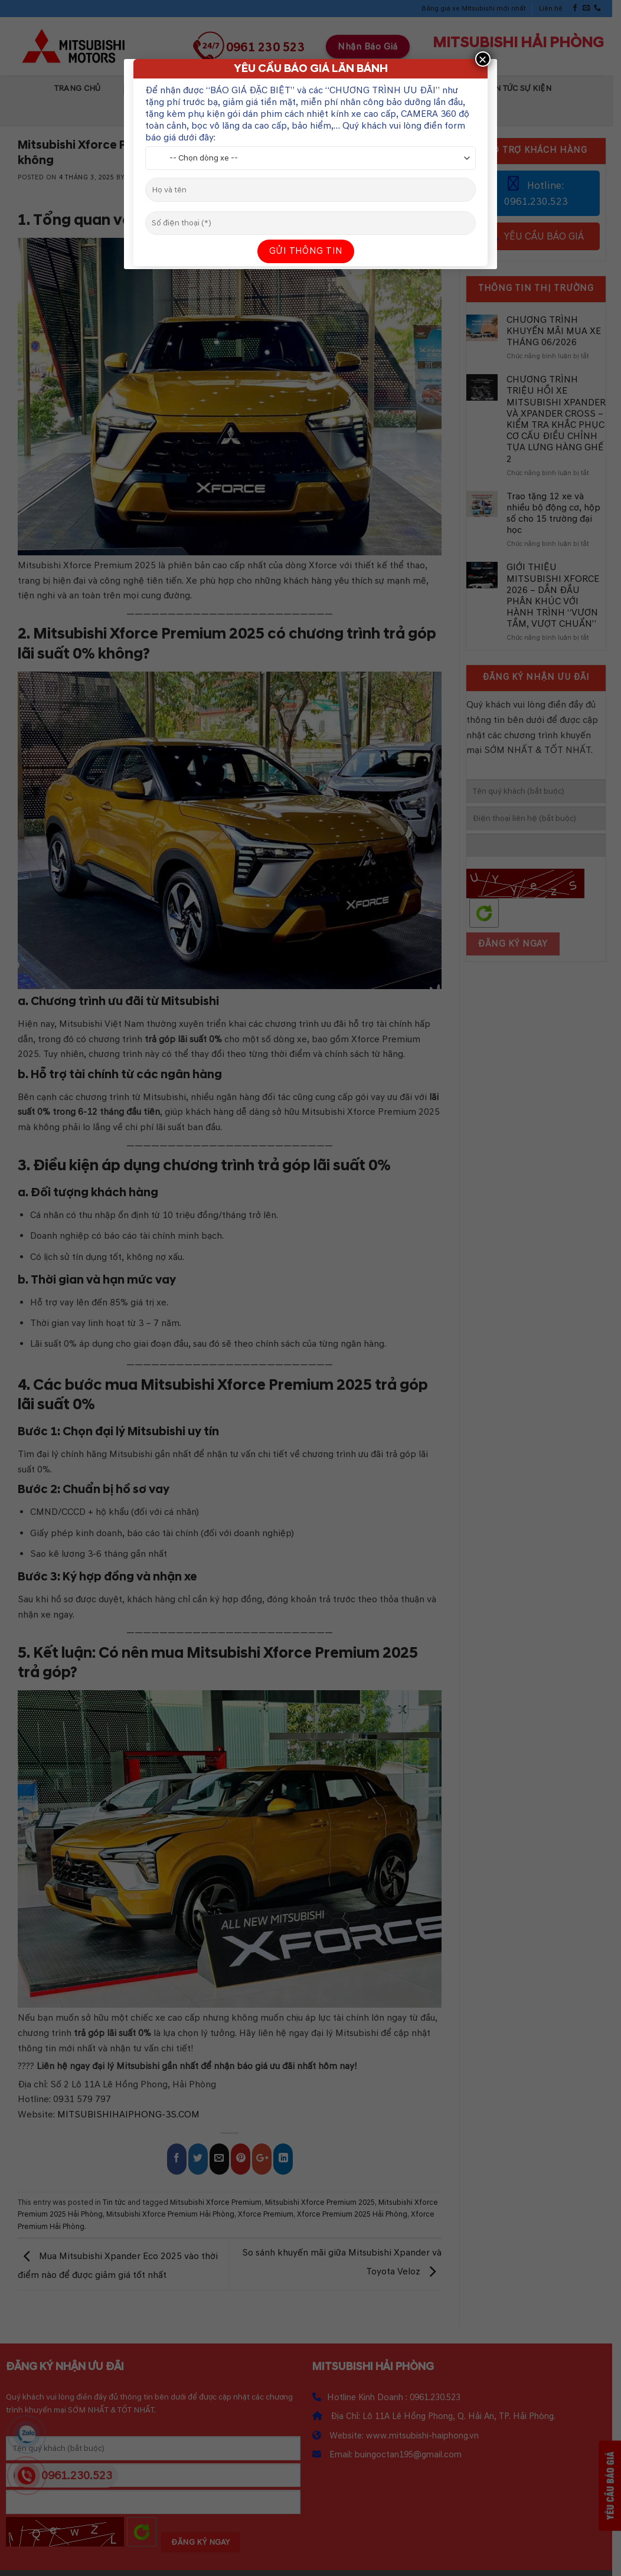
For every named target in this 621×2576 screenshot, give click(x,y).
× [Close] (483, 59)
